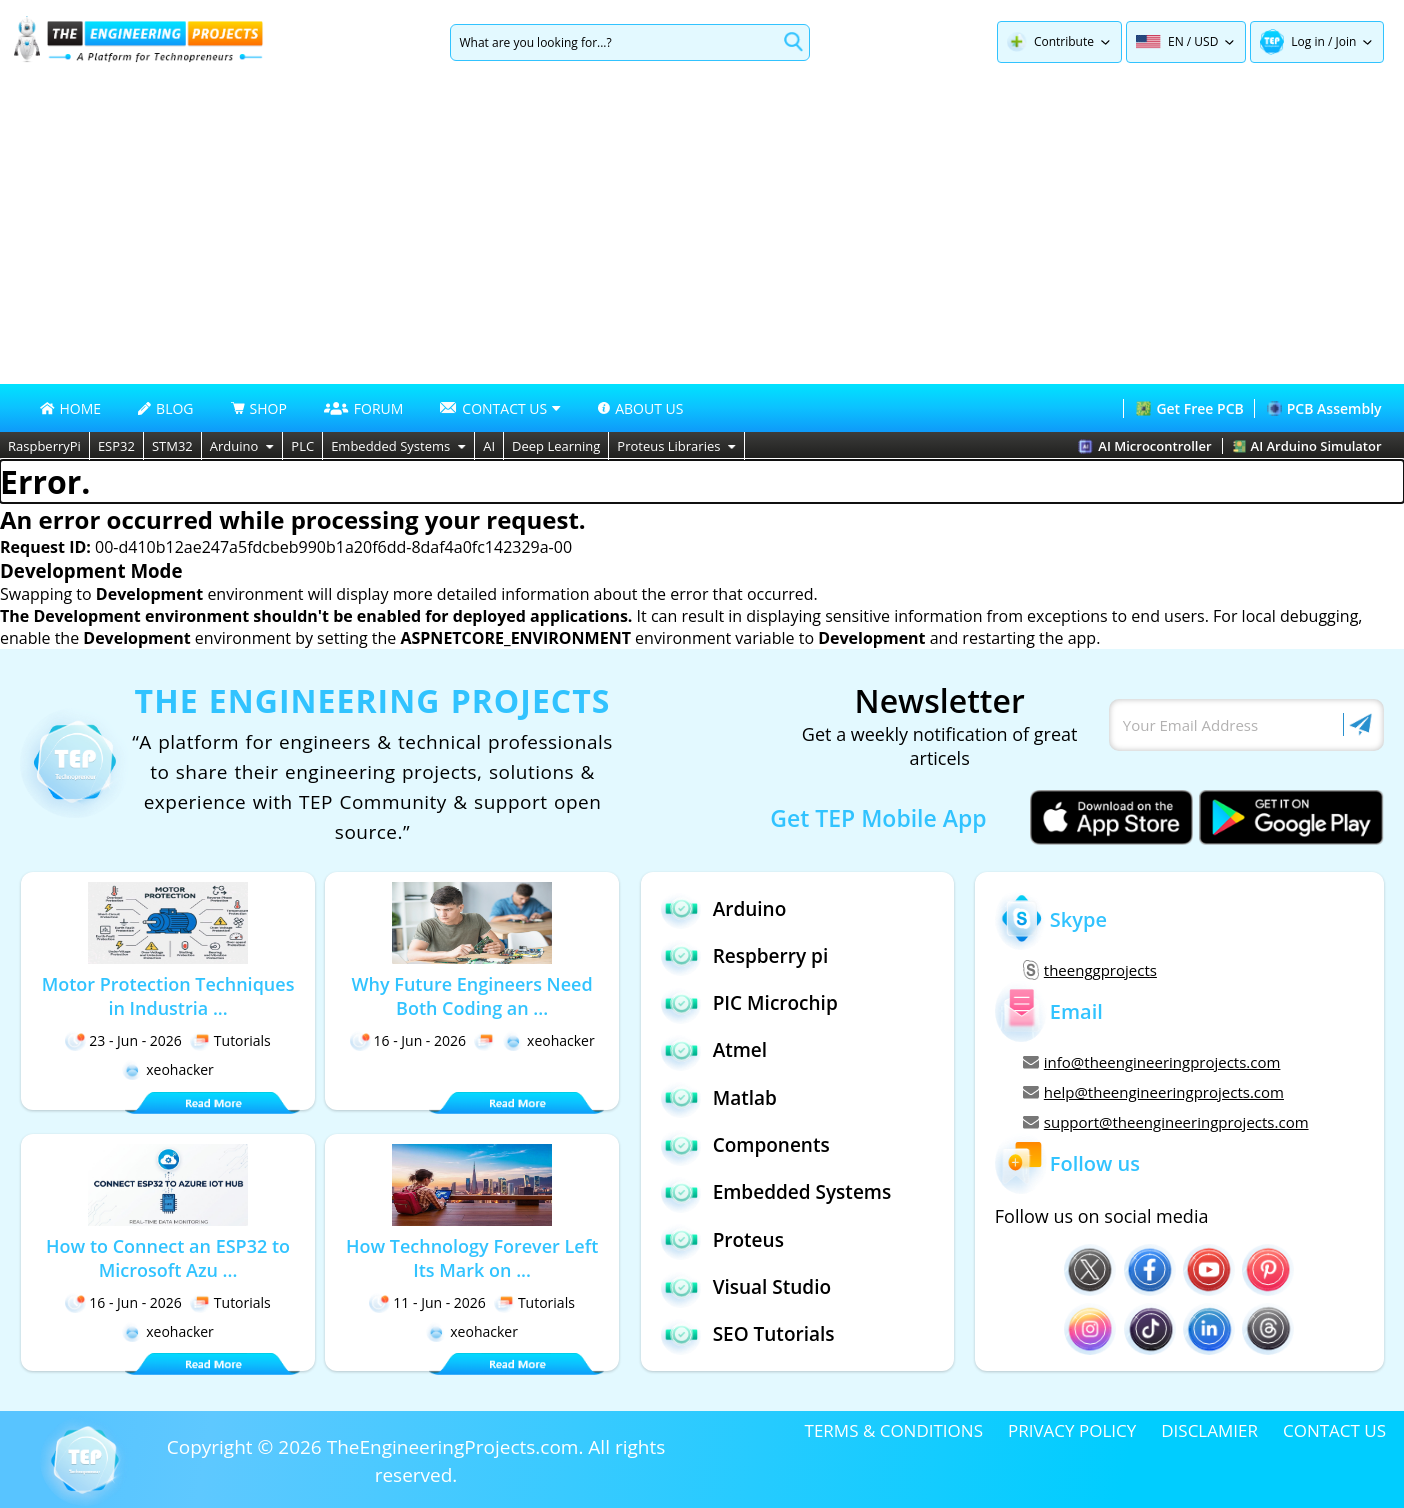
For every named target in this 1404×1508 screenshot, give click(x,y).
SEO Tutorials (748, 1334)
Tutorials (230, 1040)
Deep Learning (556, 446)
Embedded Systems (398, 446)
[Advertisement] (702, 234)
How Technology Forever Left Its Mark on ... (472, 1258)
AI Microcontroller (1144, 446)
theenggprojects (1090, 970)
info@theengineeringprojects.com (1152, 1062)
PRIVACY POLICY (1072, 1430)
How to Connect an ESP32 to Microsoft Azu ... (168, 1258)
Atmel (714, 1050)
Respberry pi (745, 955)
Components (745, 1145)
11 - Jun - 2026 (427, 1302)
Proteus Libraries (676, 446)
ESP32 (116, 446)
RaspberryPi (44, 446)
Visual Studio (746, 1287)
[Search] (613, 42)
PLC (302, 446)
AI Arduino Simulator (1307, 446)
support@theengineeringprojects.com (1166, 1122)
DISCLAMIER (1209, 1430)
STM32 (172, 446)
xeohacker (168, 1069)
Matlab (719, 1097)
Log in (1308, 41)
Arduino (242, 446)
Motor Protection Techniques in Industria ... (168, 996)
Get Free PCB (1189, 408)
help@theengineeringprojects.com (1153, 1092)
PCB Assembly (1324, 408)
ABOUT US (640, 408)
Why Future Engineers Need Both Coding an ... (472, 996)
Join (1346, 41)
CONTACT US (1334, 1430)
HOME (71, 408)
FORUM (364, 408)
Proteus (722, 1239)
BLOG (165, 408)
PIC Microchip (749, 1003)
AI (489, 446)
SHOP (259, 408)
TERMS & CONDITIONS (894, 1430)
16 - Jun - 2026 (408, 1040)
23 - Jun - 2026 (123, 1040)
